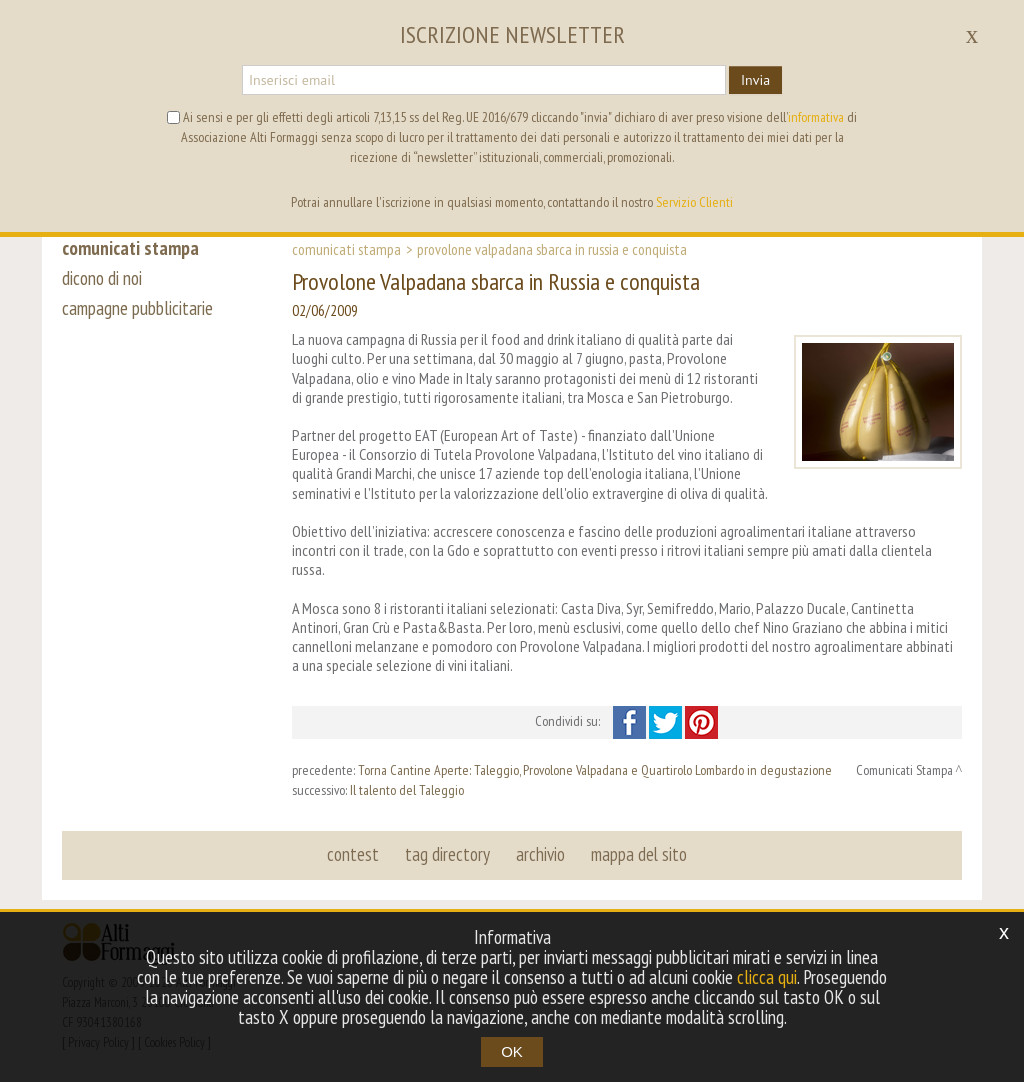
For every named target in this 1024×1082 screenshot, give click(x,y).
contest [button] (353, 854)
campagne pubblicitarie (137, 308)
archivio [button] (540, 854)
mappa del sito (639, 854)
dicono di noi (102, 278)
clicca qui (767, 977)
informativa (816, 117)
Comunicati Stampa (346, 249)
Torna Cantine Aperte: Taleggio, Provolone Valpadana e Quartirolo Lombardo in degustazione (595, 770)
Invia (755, 80)
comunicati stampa (130, 248)
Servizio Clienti (694, 202)
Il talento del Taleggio (407, 790)
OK (512, 1051)
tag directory (447, 854)
